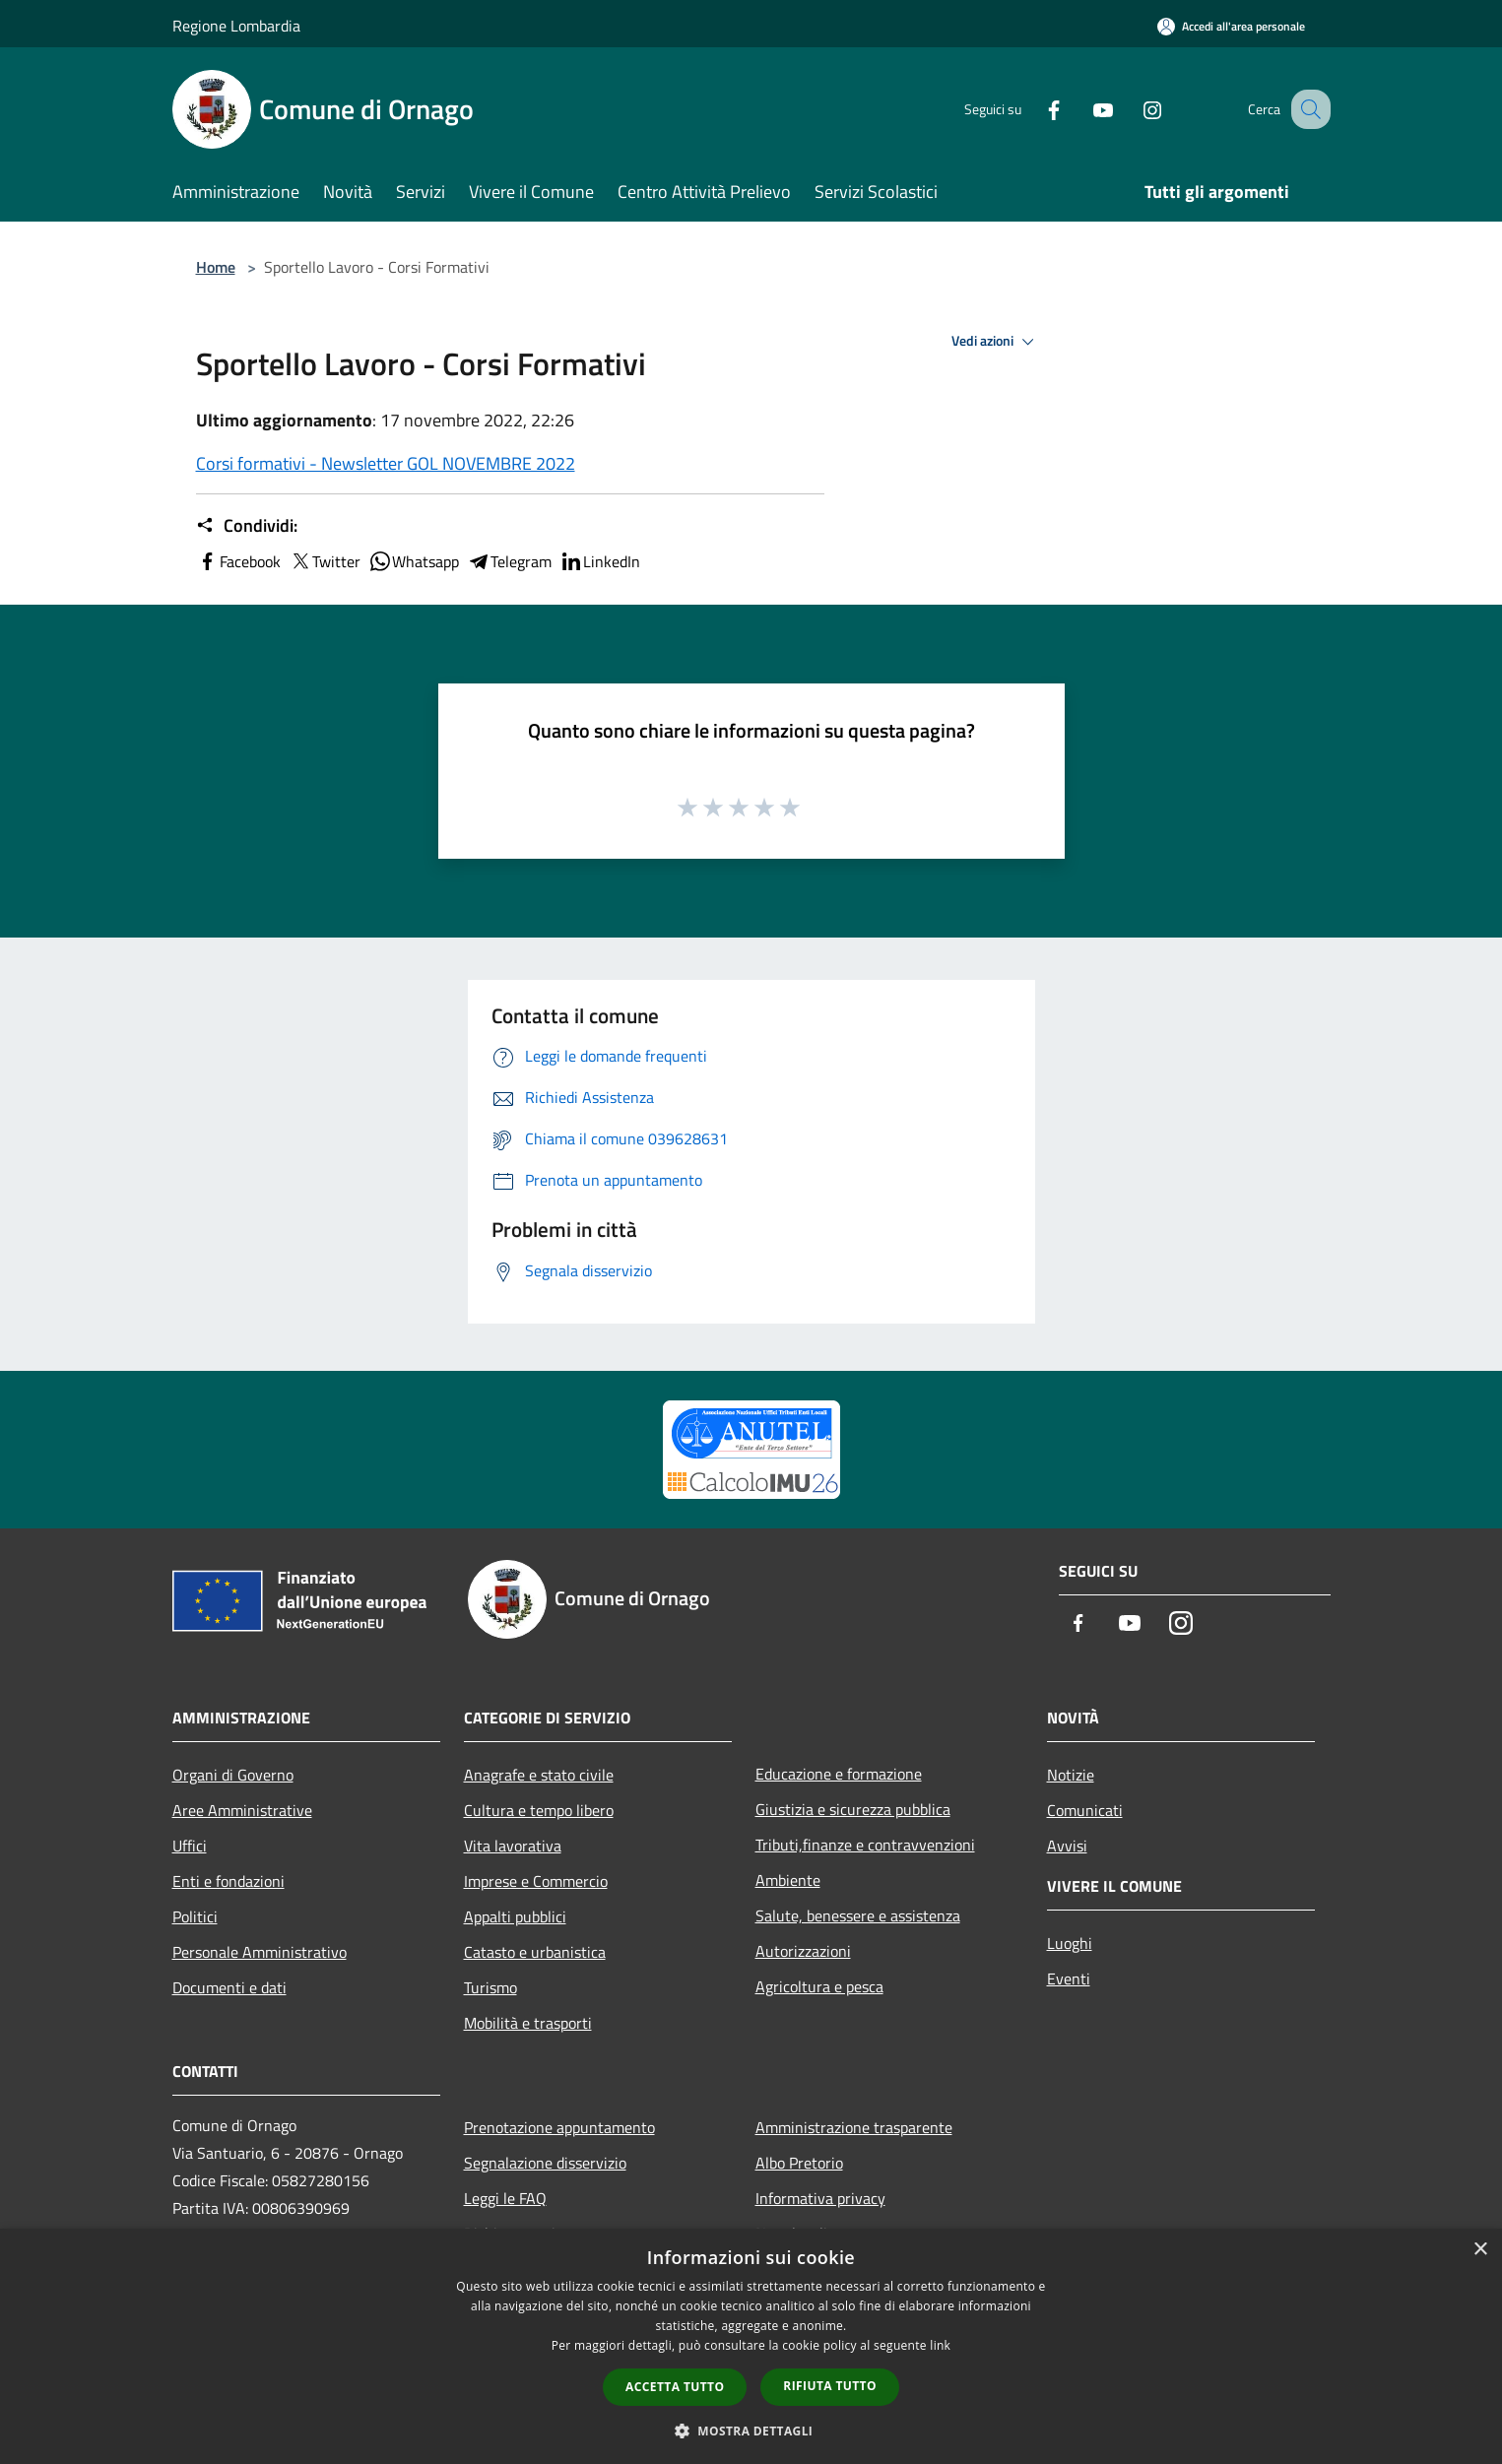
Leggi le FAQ (505, 2198)
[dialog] (751, 2346)
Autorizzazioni (803, 1951)
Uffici (189, 1845)
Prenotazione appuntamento (559, 2127)
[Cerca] (1307, 109)
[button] (751, 2430)
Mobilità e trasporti (528, 2023)
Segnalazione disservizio (545, 2162)
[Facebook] (1033, 109)
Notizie (1070, 1774)
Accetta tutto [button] (674, 2386)
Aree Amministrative (242, 1810)
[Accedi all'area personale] (1231, 26)
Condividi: (246, 526)
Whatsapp (413, 561)
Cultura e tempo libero (539, 1810)
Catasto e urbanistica (535, 1952)
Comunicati (1085, 1810)
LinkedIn (599, 561)
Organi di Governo (233, 1774)
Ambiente (787, 1880)
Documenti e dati (229, 1987)
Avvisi (1067, 1845)
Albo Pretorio (799, 2162)
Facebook (238, 561)
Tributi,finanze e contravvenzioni (865, 1844)
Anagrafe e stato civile (539, 1774)
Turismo (490, 1987)
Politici (195, 1916)
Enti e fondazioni (228, 1881)
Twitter (324, 561)
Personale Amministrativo (259, 1952)
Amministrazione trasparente (853, 2127)
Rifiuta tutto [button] (830, 2385)
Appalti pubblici (515, 1916)
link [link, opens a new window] (940, 2345)
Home (215, 267)
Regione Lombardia (236, 25)
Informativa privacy (820, 2198)
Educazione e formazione (838, 1773)
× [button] (1479, 2249)
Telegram (509, 561)
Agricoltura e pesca (819, 1986)
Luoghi (1069, 1943)
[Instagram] (1131, 109)
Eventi (1068, 1978)
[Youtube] (1082, 109)
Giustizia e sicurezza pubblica (852, 1809)
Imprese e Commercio (536, 1881)
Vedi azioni (995, 342)
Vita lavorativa (512, 1845)
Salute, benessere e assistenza (857, 1915)
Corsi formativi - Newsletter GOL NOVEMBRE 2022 (385, 463)
